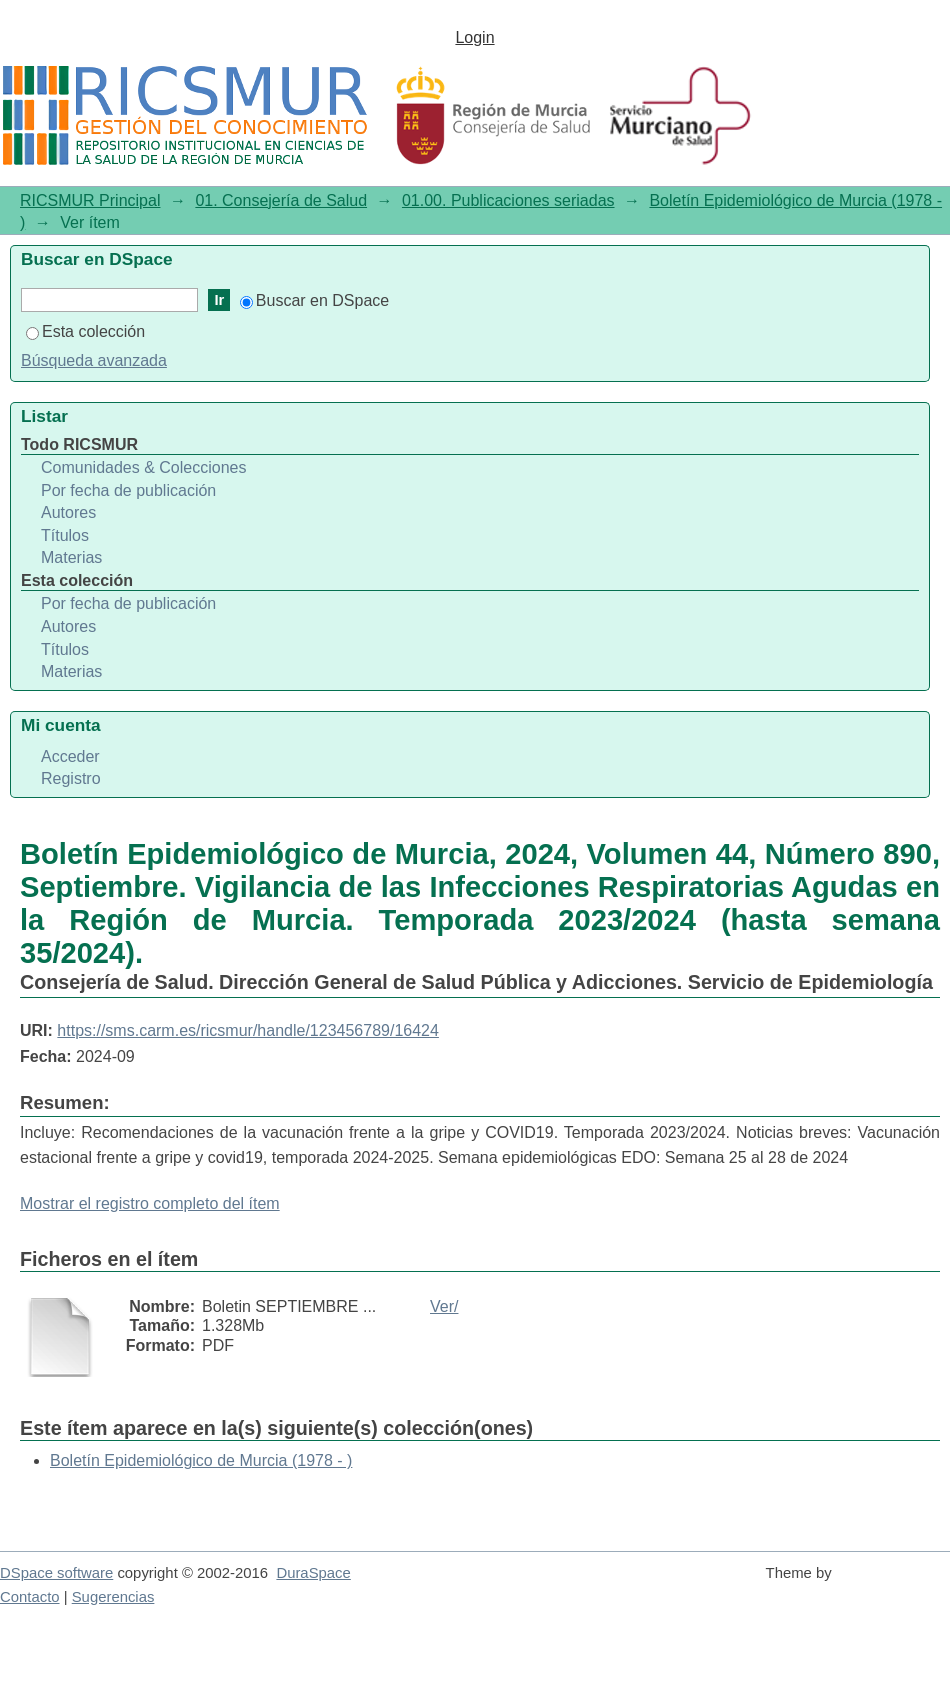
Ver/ (444, 1306)
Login (474, 37)
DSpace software (56, 1573)
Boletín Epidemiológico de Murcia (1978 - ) (201, 1460)
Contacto (30, 1597)
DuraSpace (313, 1573)
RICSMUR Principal (90, 200)
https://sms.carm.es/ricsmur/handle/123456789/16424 (248, 1030)
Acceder (70, 756)
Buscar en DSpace (314, 300)
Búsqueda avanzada (94, 360)
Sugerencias (113, 1597)
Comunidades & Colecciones (143, 467)
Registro (71, 778)
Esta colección (85, 331)
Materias (71, 557)
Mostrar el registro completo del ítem (150, 1203)
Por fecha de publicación (128, 490)
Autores (68, 512)
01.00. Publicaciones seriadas (508, 200)
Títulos (65, 535)
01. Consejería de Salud (281, 200)
